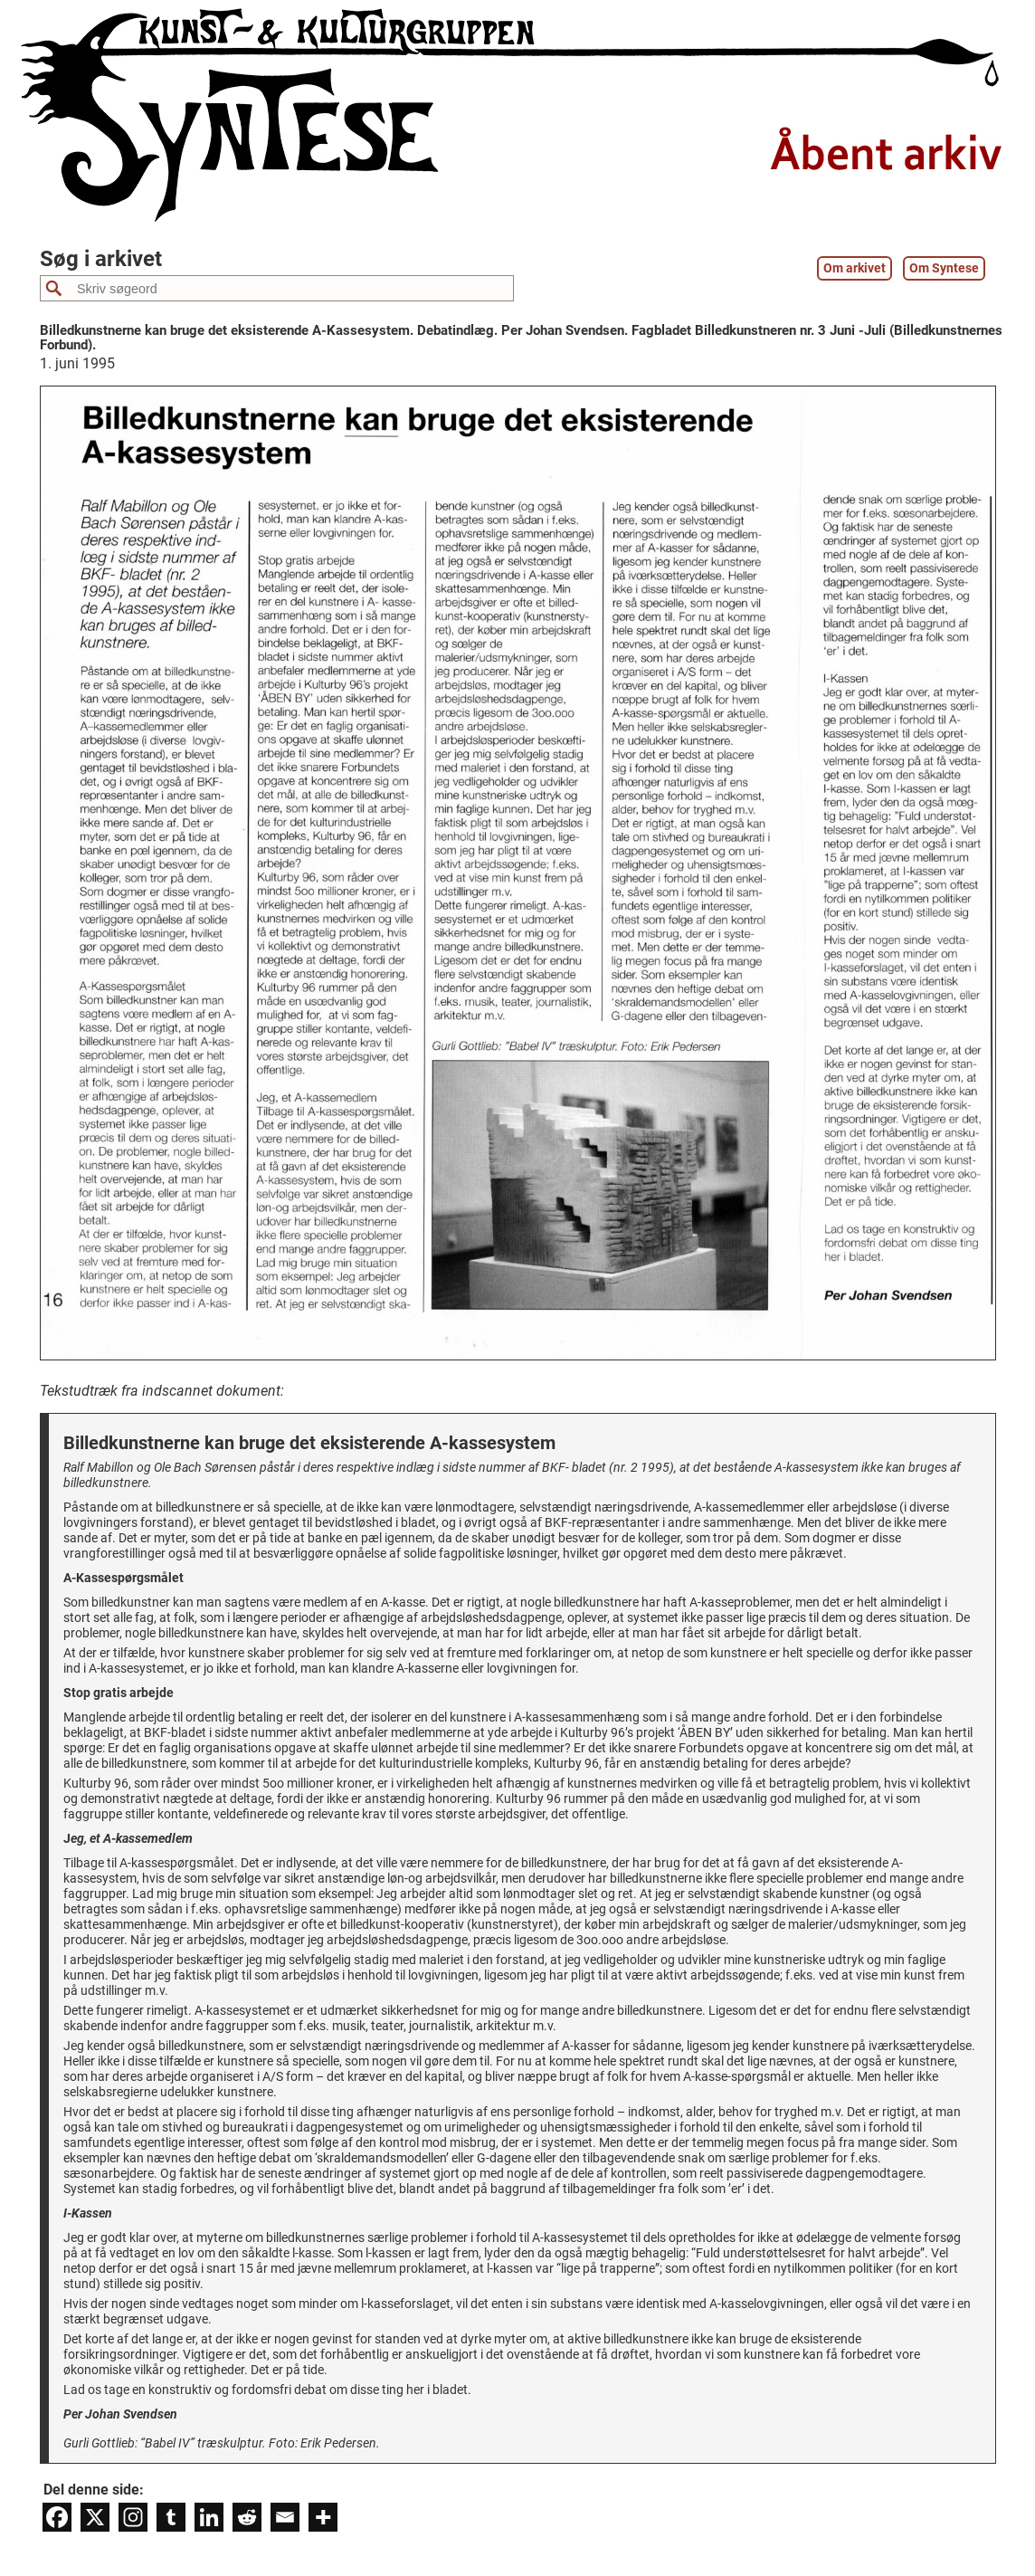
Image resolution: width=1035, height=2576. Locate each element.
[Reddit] (247, 2517)
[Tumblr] (171, 2517)
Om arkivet (854, 268)
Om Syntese (944, 268)
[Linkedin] (209, 2517)
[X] (95, 2517)
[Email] (285, 2517)
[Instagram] (133, 2517)
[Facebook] (57, 2517)
